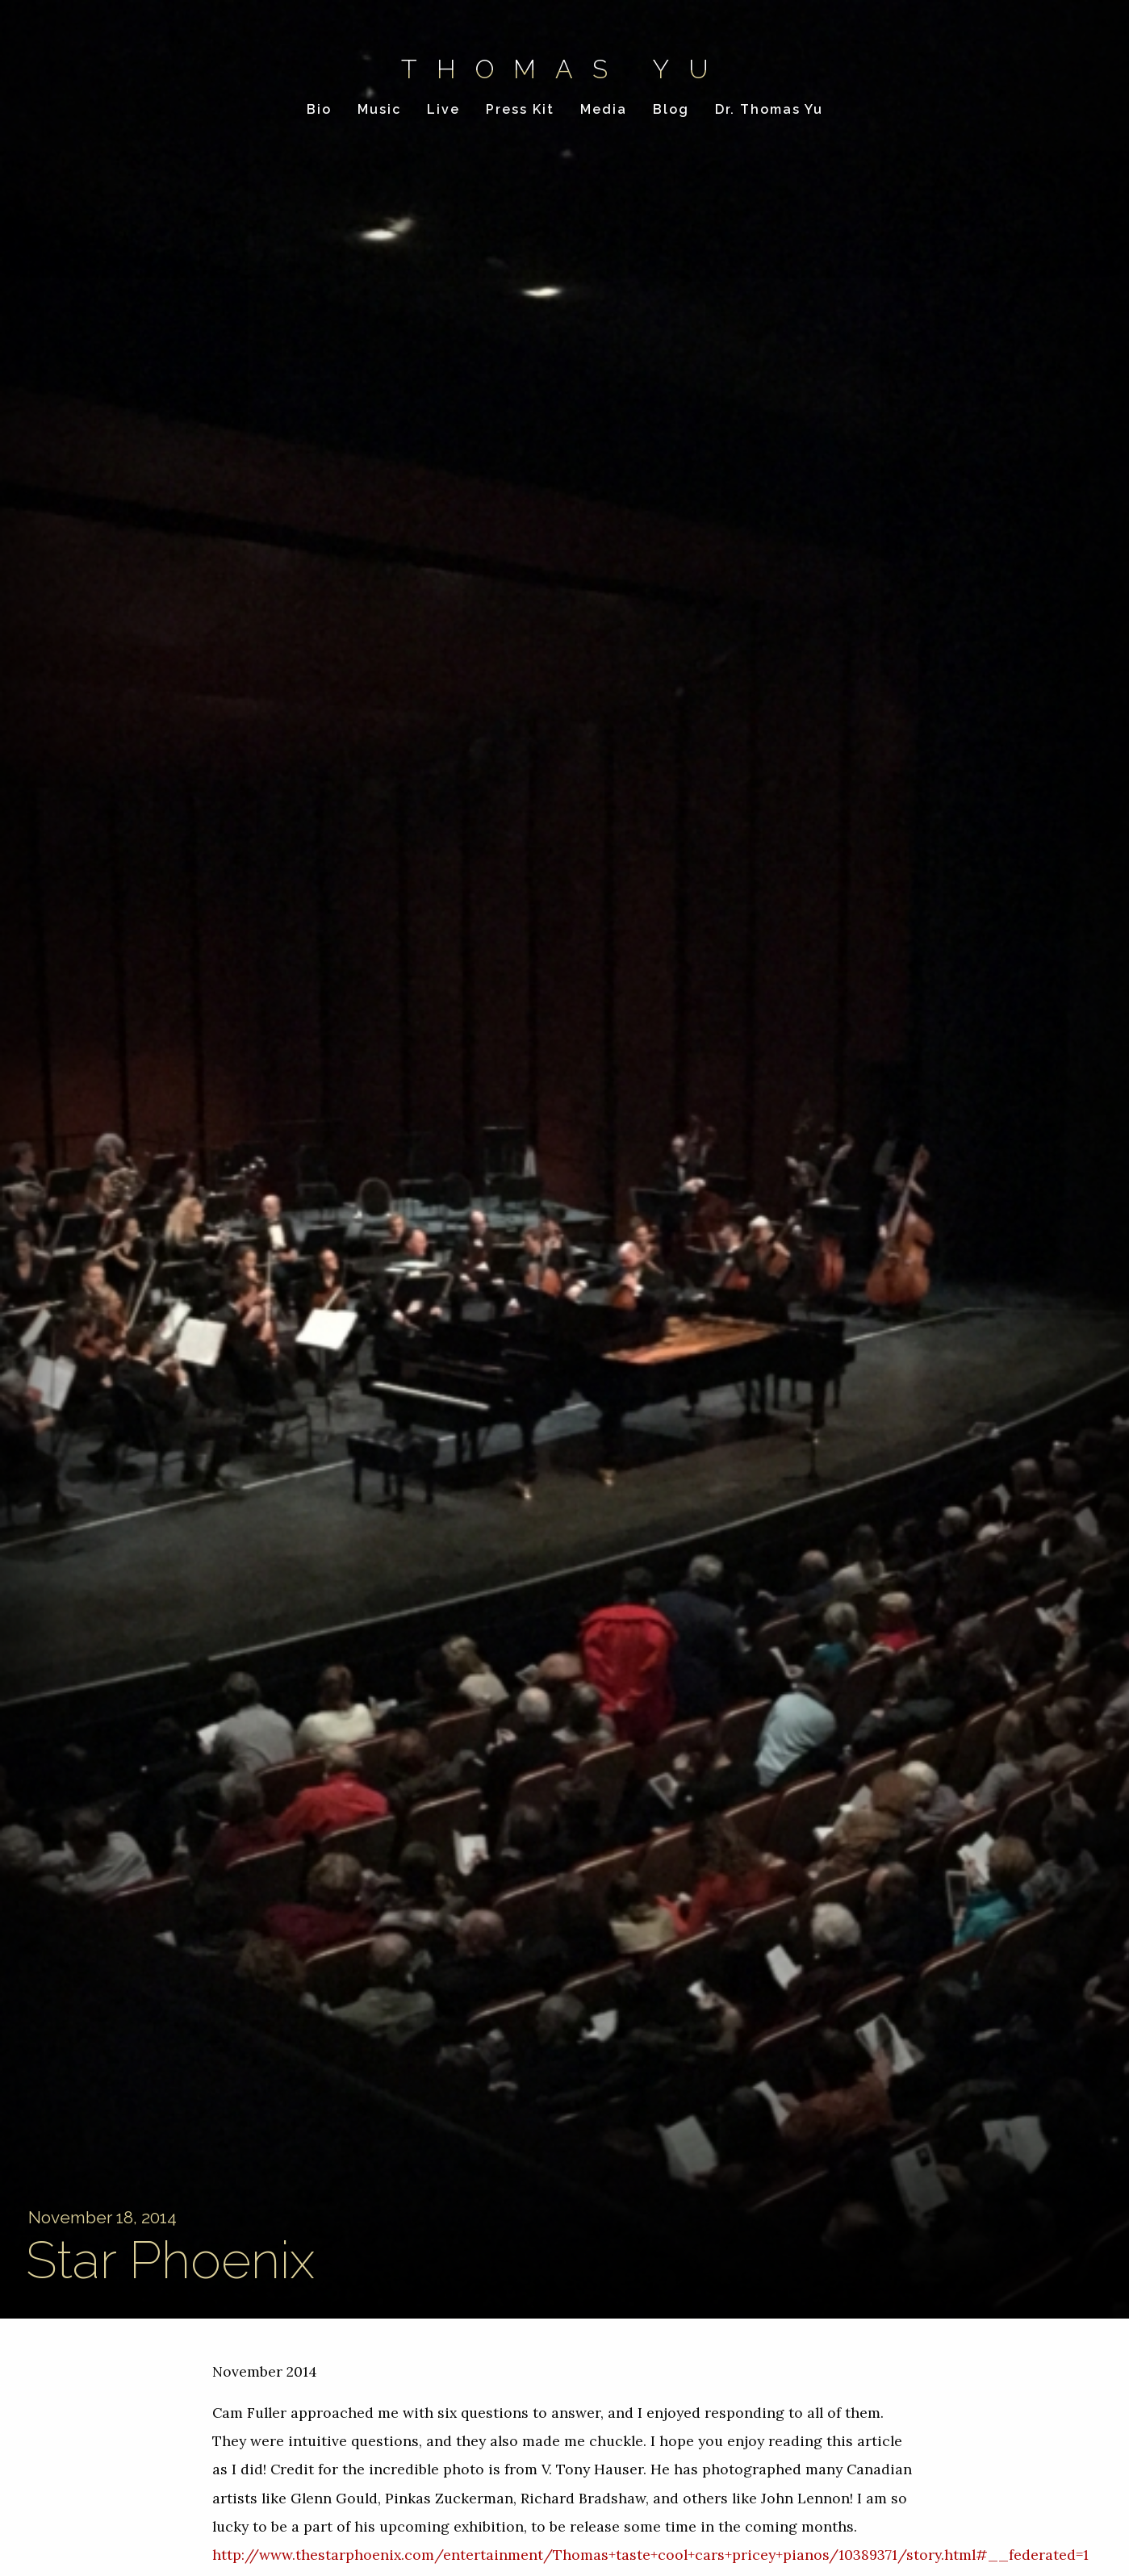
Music (379, 109)
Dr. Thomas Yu (769, 109)
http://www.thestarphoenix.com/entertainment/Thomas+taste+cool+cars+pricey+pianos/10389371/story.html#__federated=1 (650, 2554)
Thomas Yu (564, 69)
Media (603, 109)
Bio (319, 109)
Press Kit (520, 109)
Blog (671, 109)
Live (443, 109)
